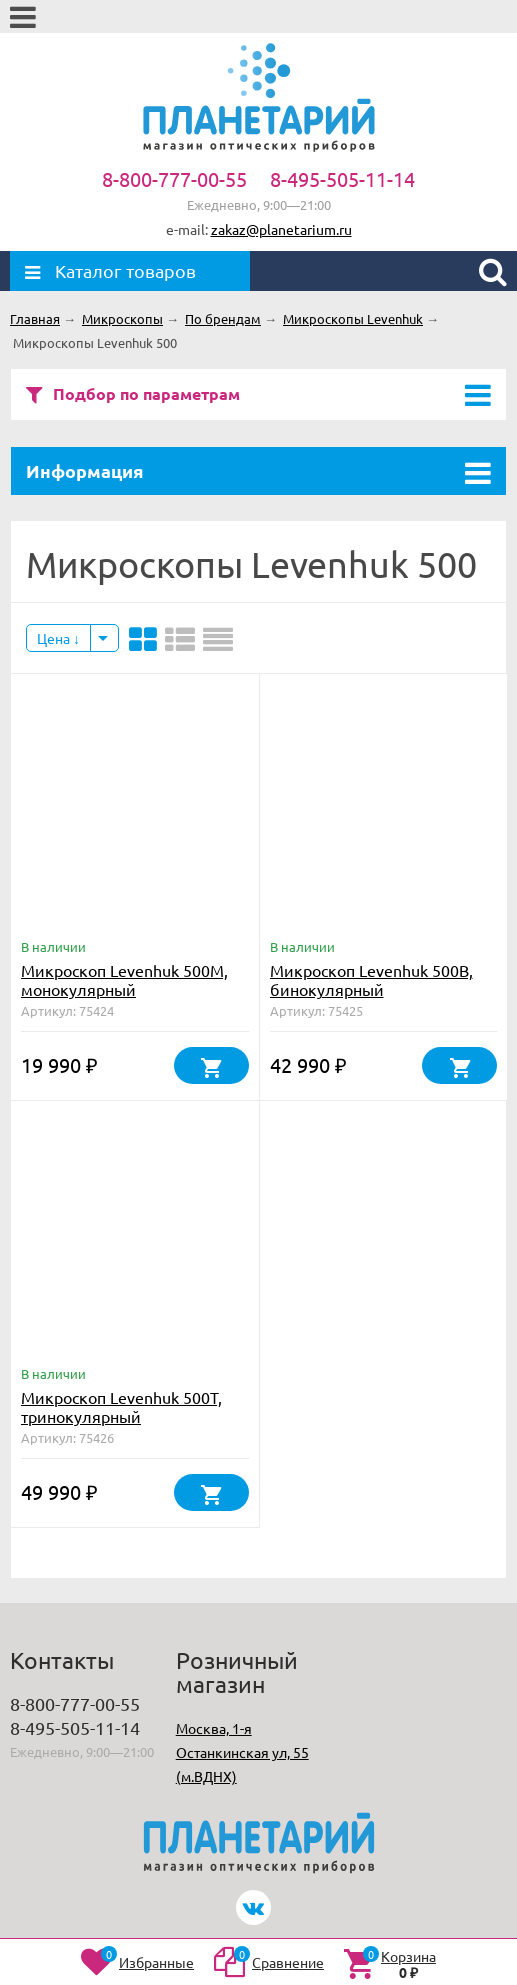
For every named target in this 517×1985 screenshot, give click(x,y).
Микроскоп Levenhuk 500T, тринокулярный (121, 1406)
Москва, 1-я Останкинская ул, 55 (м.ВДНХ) (242, 1752)
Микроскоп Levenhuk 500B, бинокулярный (371, 979)
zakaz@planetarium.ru (281, 229)
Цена (58, 638)
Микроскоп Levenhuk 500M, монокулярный (124, 979)
